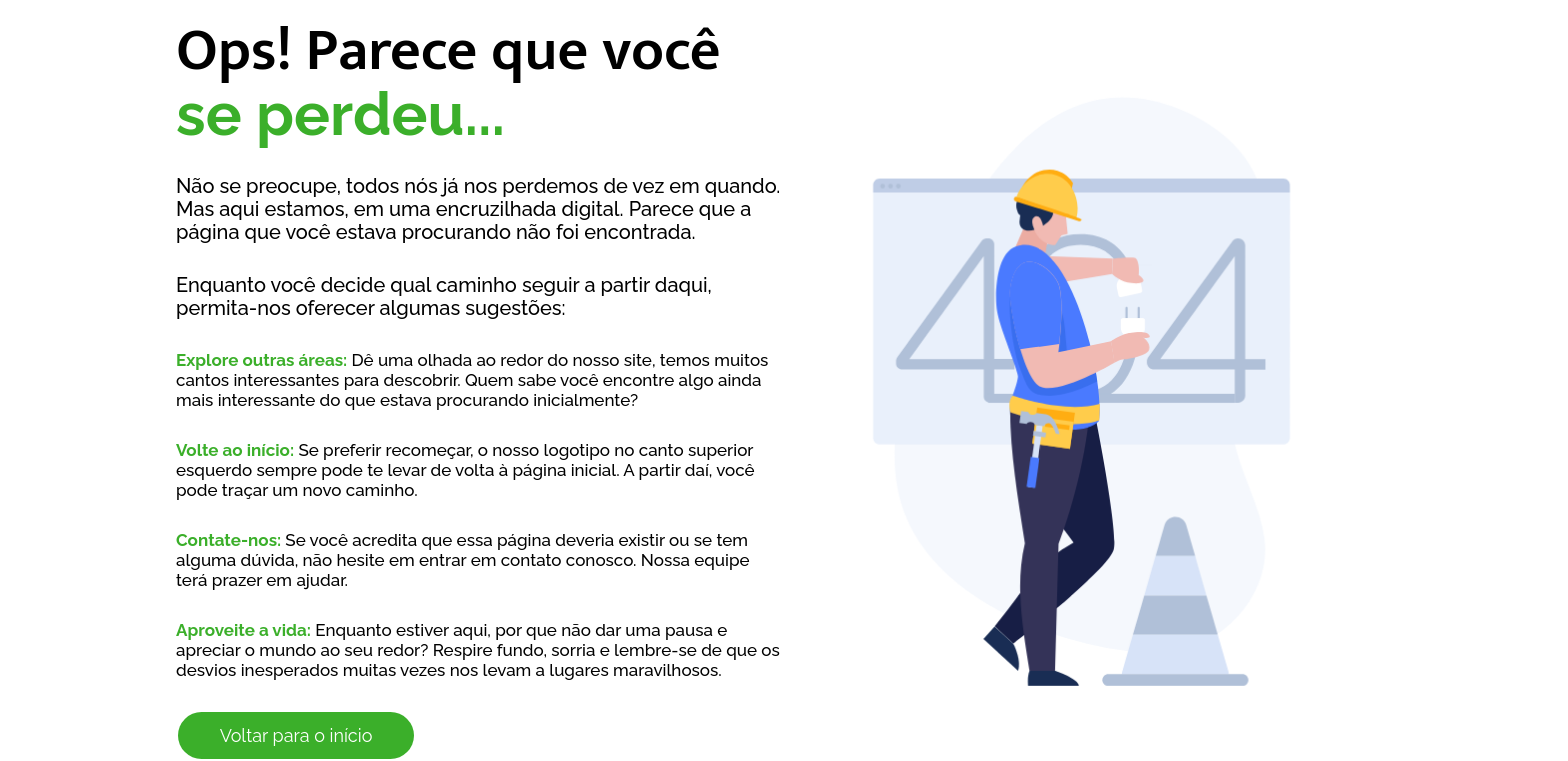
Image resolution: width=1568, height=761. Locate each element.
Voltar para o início (296, 735)
